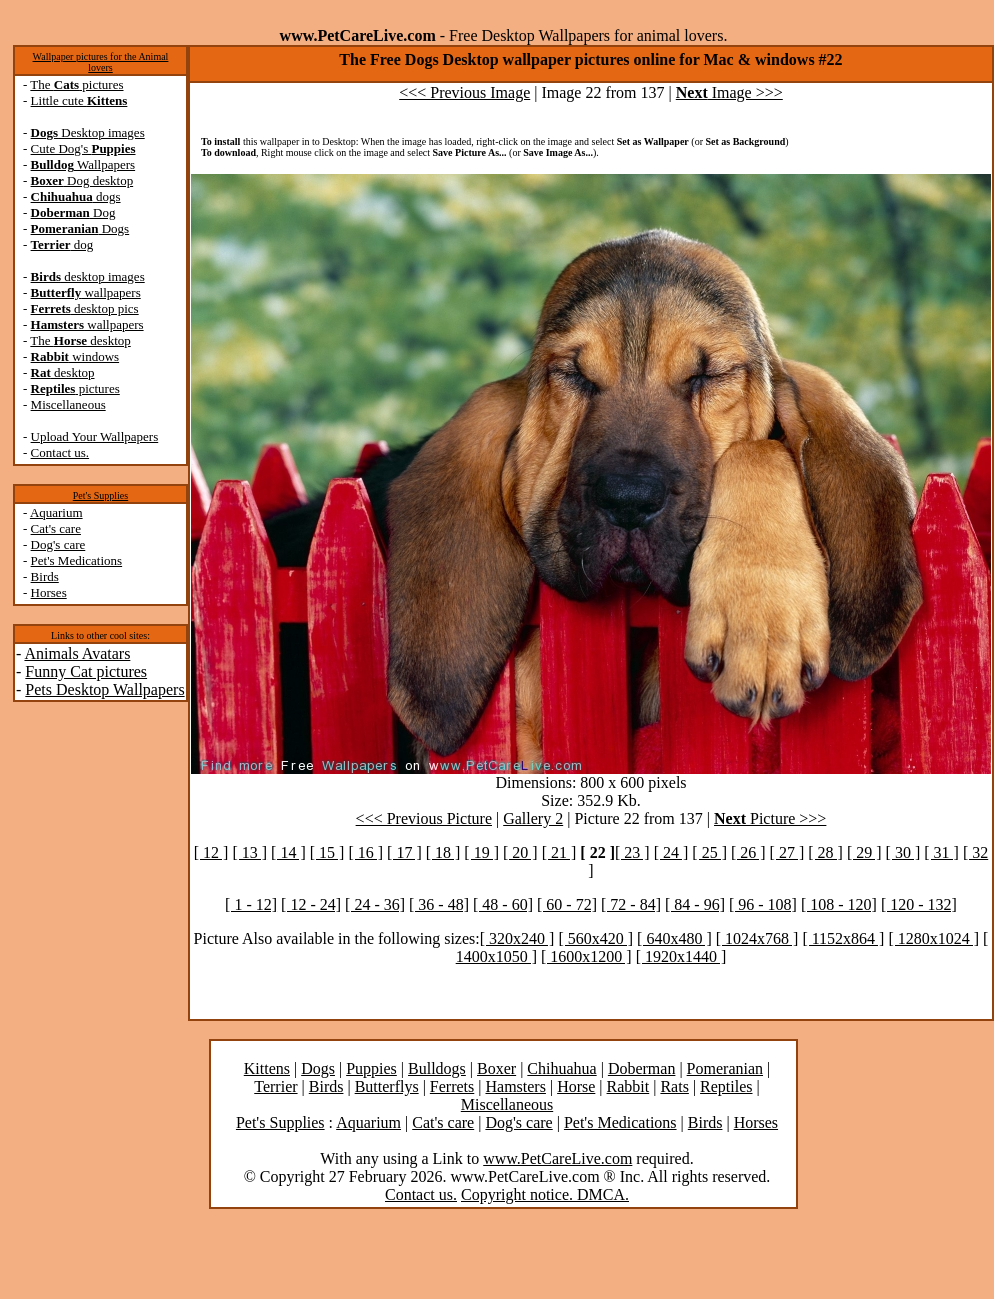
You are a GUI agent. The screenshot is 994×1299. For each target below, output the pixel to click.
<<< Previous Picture (424, 818)
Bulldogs (437, 1068)
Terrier (275, 1086)
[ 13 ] (249, 852)
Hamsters (515, 1086)
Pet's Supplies (100, 495)
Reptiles (726, 1086)
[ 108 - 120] (839, 904)
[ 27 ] (787, 852)
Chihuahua (561, 1068)
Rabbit (628, 1086)
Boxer (496, 1068)
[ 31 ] (941, 852)
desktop (63, 372)
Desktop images (88, 132)
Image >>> (729, 92)
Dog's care (58, 544)
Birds (45, 576)
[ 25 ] (709, 852)
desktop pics (85, 308)
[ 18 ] (443, 852)
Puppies (371, 1068)
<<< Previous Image (464, 92)
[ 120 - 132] (919, 904)
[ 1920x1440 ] (681, 956)
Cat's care (56, 528)
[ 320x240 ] (517, 938)
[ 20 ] (520, 852)
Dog (73, 212)
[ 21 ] (559, 852)
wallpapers (86, 292)
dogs (76, 196)
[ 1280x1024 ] (933, 938)
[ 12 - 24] (311, 904)
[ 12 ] (211, 852)
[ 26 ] (748, 852)
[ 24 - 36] (375, 904)
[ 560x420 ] (595, 938)
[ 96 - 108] (763, 904)
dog (62, 244)
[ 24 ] (671, 852)
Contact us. (60, 452)
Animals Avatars (77, 653)
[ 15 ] (327, 852)
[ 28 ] (825, 852)
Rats (674, 1086)
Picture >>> (770, 818)
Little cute (79, 100)
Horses (49, 592)
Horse (576, 1086)
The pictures (76, 84)
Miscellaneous (68, 404)
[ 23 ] (632, 852)
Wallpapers (83, 164)
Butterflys (387, 1086)
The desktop (80, 340)
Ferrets (452, 1086)
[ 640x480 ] (674, 938)
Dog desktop (82, 180)
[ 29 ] (864, 852)
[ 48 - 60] (503, 904)
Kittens (267, 1068)
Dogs (80, 228)
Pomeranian (725, 1068)
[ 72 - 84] (631, 904)
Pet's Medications (77, 560)
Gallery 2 (533, 818)
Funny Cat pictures (86, 671)
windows (75, 356)
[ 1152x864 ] (843, 938)
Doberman (642, 1068)
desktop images (88, 276)
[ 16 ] (365, 852)
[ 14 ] (288, 852)
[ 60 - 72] (567, 904)
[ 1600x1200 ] (586, 956)
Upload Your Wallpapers (95, 436)
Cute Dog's (83, 148)
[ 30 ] (903, 852)
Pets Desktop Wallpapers (104, 689)
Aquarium (56, 512)
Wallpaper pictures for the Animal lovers (101, 62)
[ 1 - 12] (251, 904)
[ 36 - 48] (439, 904)
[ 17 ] (404, 852)
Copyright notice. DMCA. (545, 1194)
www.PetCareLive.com (557, 1158)
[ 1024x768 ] (757, 938)
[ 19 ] (481, 852)
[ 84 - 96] (695, 904)
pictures (75, 388)
